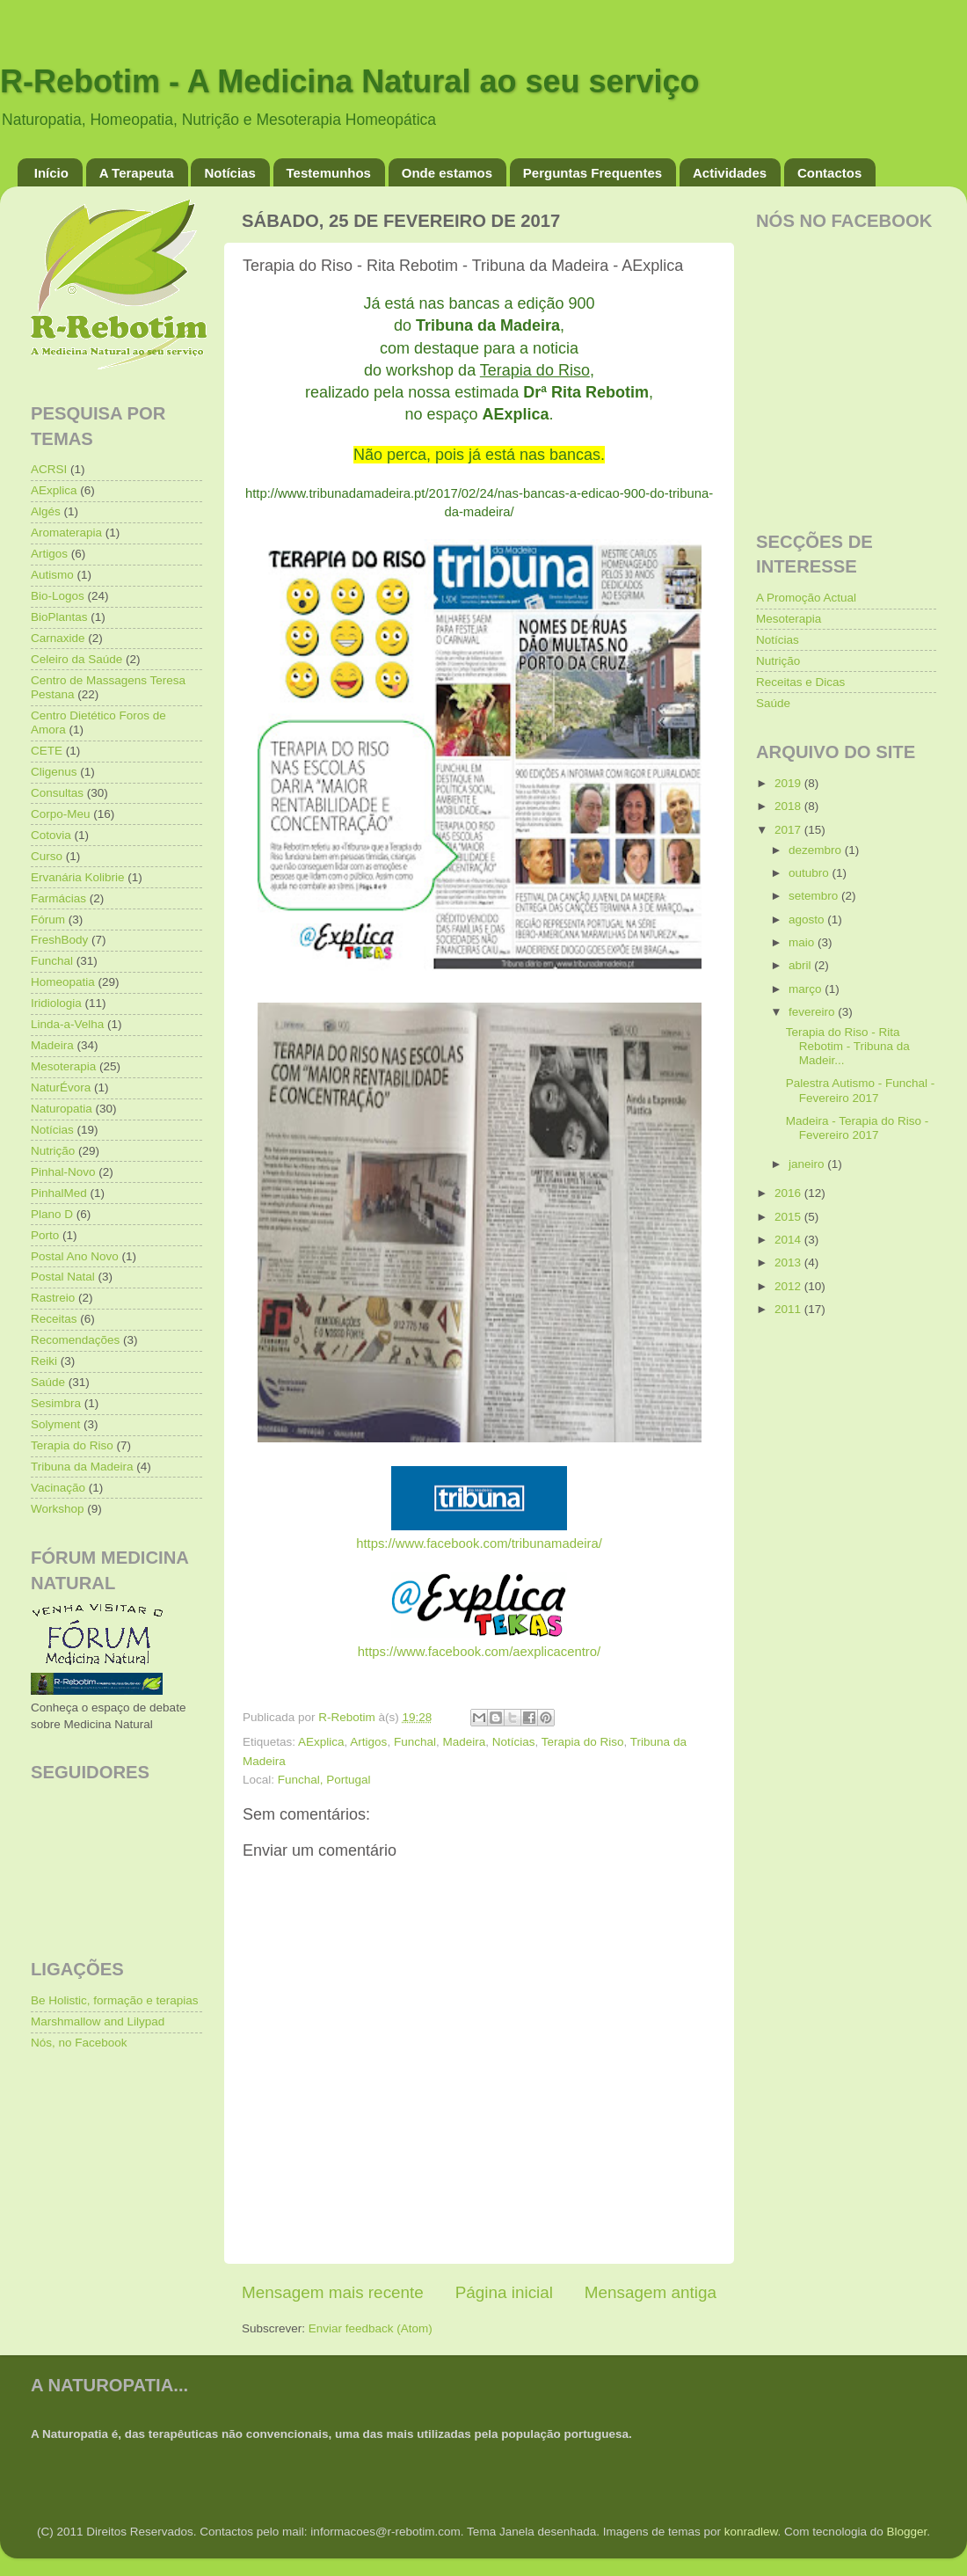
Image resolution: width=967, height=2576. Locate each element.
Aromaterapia (66, 532)
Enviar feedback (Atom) (371, 2328)
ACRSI (49, 469)
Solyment (55, 1424)
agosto (808, 919)
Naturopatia (61, 1108)
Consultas (57, 792)
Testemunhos (329, 172)
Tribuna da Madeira (82, 1466)
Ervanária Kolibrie (78, 877)
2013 (789, 1262)
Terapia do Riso (583, 1741)
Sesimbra (56, 1403)
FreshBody (59, 939)
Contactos (829, 172)
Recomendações (75, 1339)
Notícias (229, 172)
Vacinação (58, 1487)
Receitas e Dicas (800, 682)
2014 (789, 1239)
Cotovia (51, 835)
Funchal (415, 1741)
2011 (789, 1309)
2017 (789, 829)
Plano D (52, 1214)
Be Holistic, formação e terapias (115, 2000)
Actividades (730, 172)
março (807, 989)
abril (801, 965)
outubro (810, 872)
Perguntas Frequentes (592, 172)
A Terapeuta (136, 172)
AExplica (321, 1741)
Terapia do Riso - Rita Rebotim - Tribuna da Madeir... (848, 1046)
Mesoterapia (63, 1066)
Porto (45, 1235)
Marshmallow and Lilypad (97, 2021)
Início (51, 172)
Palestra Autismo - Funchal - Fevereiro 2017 (860, 1090)
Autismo (52, 574)
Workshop (57, 1508)
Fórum (48, 919)
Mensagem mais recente (333, 2292)
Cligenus (54, 771)
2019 (789, 783)
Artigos (368, 1741)
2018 (789, 806)
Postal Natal (63, 1276)
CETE (46, 750)
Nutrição (53, 1150)
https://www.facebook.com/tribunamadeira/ (479, 1543)
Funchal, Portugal (324, 1779)
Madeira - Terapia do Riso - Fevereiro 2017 (857, 1128)
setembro (815, 895)
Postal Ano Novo (75, 1256)
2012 (789, 1286)
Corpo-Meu (61, 814)
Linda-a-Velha (67, 1024)
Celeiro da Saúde (76, 659)
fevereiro (813, 1011)
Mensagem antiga (650, 2292)
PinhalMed (59, 1193)
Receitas (54, 1318)
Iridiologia (56, 1003)
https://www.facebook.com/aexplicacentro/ (479, 1652)
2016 (789, 1193)
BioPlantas (59, 617)
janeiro (808, 1164)
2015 (789, 1216)
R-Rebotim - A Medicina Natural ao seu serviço (350, 81)
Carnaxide (58, 638)
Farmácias (58, 898)
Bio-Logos (57, 595)
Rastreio (53, 1297)
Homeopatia (63, 982)
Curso (46, 856)
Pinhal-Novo (63, 1172)
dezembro (817, 850)
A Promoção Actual (806, 597)
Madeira (463, 1741)
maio (803, 942)
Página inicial (504, 2292)
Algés (46, 511)
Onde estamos (447, 172)
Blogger (906, 2531)
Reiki (44, 1361)
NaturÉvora (61, 1087)
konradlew (751, 2531)
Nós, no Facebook (79, 2042)
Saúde (48, 1382)
